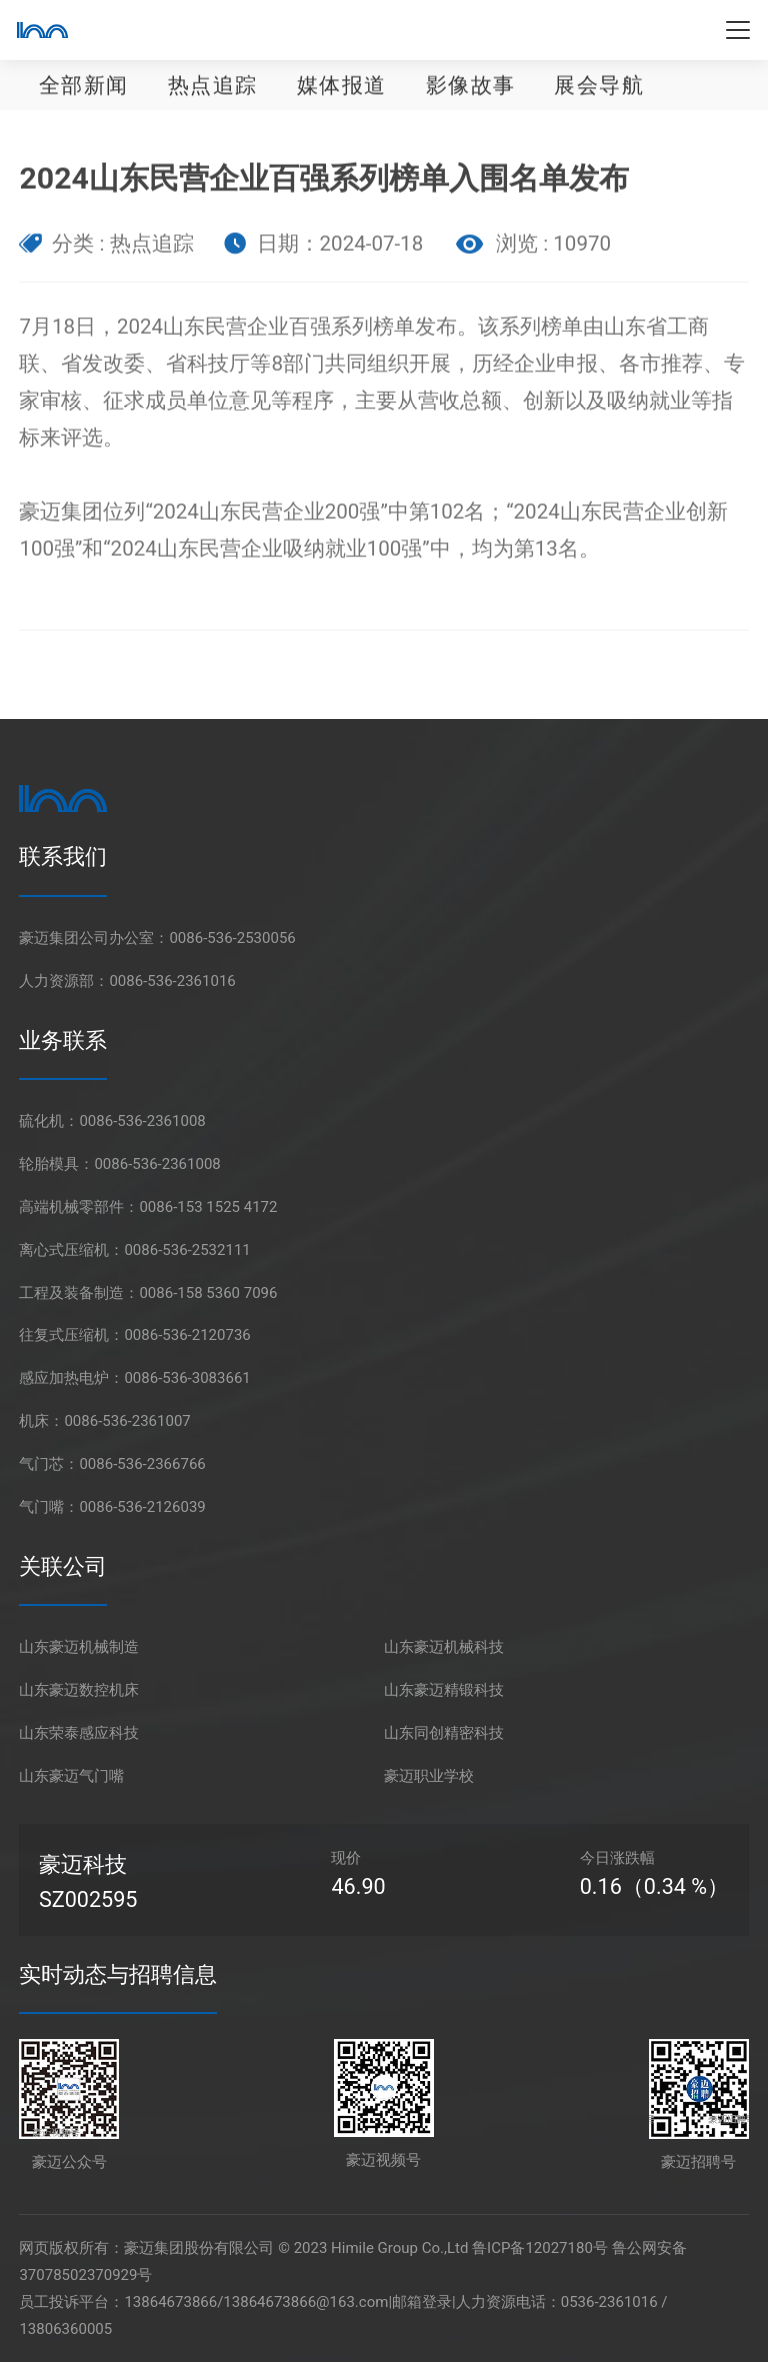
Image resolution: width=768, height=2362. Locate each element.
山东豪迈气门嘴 (71, 1776)
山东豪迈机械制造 (79, 1647)
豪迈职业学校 (429, 1776)
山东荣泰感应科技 (79, 1733)
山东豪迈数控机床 (79, 1690)
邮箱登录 (422, 2302)
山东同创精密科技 (444, 1733)
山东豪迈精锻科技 (444, 1690)
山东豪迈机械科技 (444, 1647)
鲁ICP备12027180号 (540, 2248)
